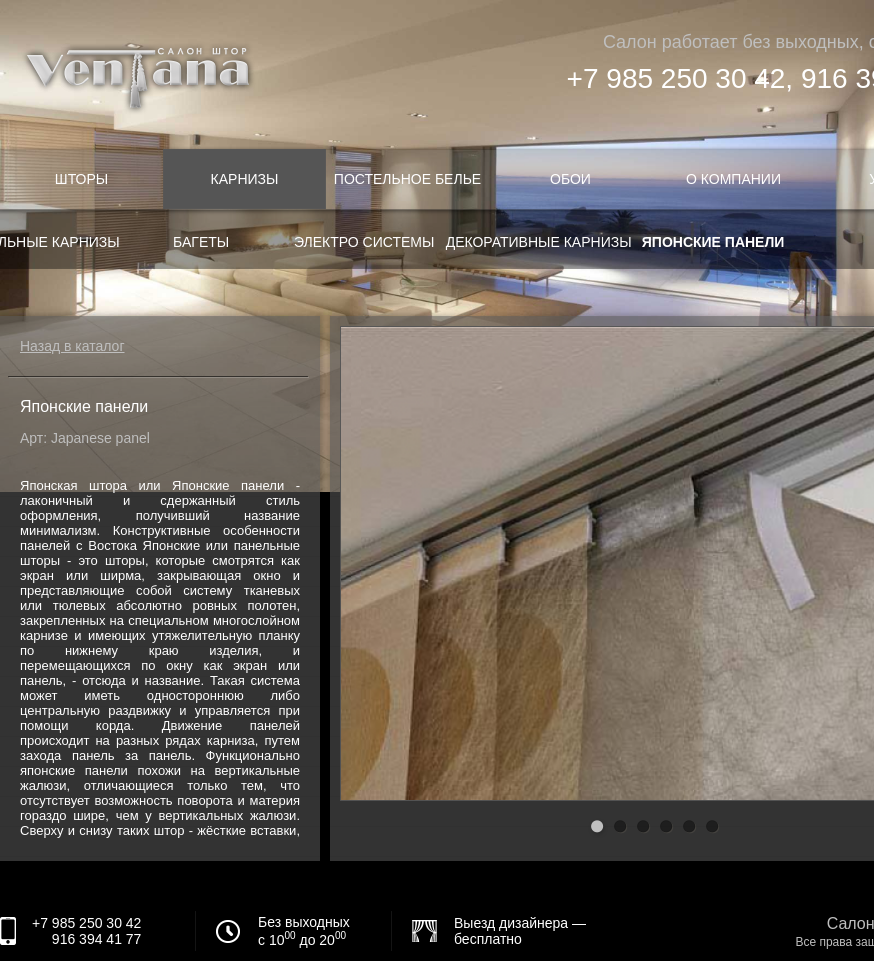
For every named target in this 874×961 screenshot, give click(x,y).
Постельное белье (407, 179)
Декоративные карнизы (539, 242)
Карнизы (245, 179)
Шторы (81, 179)
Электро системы (364, 242)
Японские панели (713, 242)
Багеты (201, 242)
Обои (570, 179)
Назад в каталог (72, 346)
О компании (733, 179)
